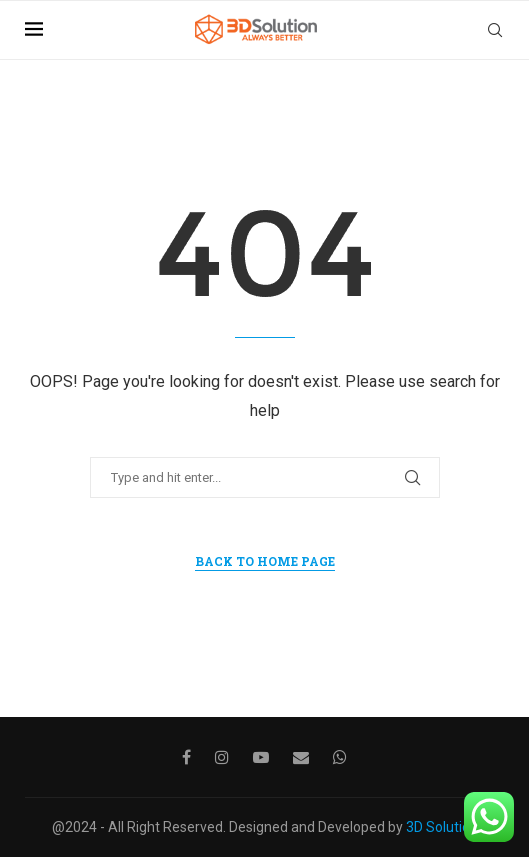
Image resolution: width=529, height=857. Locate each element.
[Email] (301, 757)
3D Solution (442, 827)
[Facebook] (186, 757)
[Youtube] (261, 757)
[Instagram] (222, 757)
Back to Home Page (265, 561)
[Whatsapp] (340, 757)
